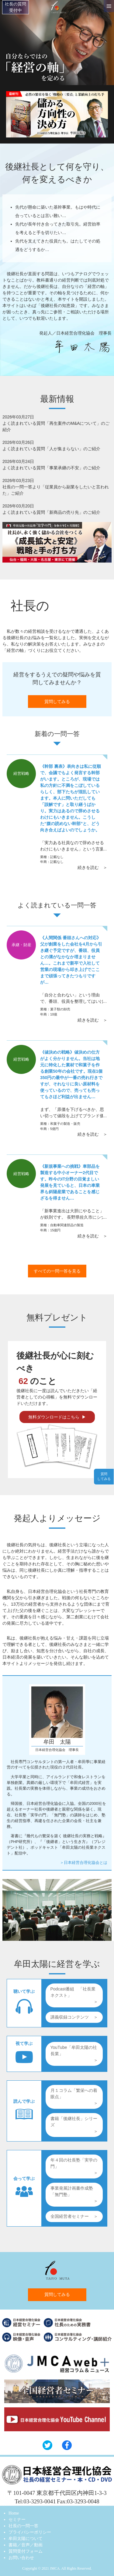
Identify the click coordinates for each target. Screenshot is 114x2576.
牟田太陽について (26, 2538)
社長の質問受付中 (15, 7)
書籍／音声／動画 (26, 2545)
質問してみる (57, 701)
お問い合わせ (21, 2557)
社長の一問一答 (23, 2526)
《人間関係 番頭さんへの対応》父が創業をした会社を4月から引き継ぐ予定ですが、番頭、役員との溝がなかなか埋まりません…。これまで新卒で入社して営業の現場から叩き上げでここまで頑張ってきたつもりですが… (71, 960)
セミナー (17, 2519)
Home (14, 2513)
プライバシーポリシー (30, 2532)
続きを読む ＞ (92, 867)
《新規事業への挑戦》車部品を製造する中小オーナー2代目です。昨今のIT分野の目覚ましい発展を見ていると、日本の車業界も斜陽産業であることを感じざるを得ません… (70, 1182)
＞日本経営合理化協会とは (83, 1863)
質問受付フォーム (26, 2551)
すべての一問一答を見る (57, 1271)
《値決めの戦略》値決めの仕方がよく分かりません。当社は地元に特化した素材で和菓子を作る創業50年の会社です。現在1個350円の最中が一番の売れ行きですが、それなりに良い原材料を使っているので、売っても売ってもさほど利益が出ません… (71, 1074)
